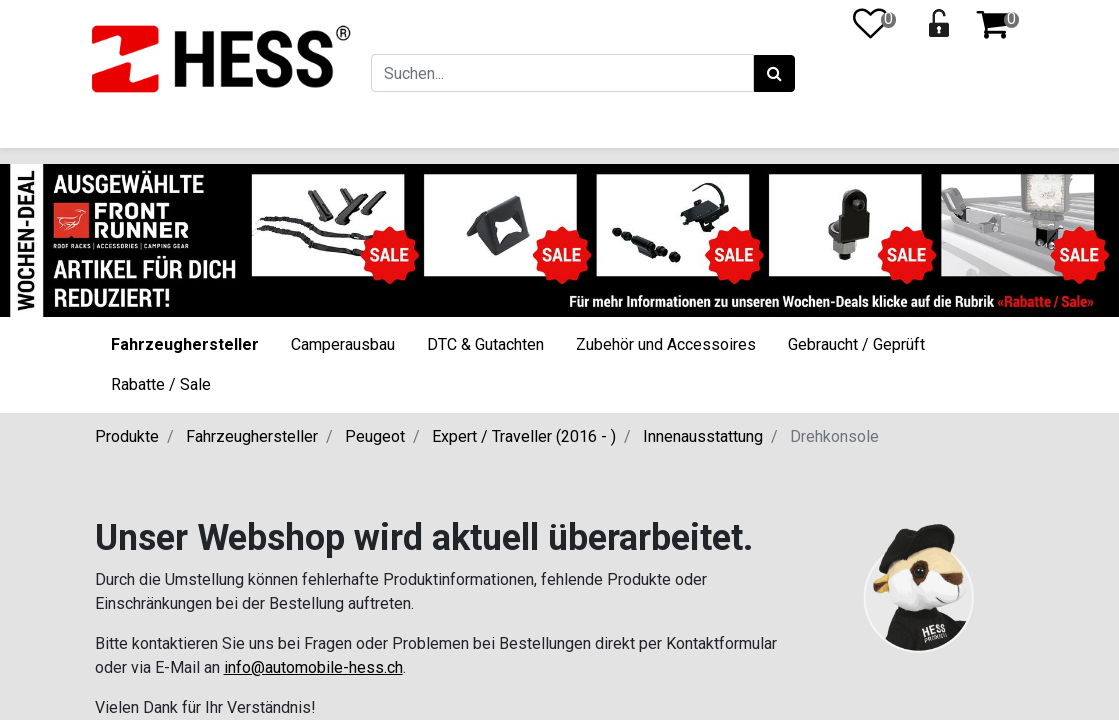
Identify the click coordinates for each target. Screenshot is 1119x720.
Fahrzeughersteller (185, 344)
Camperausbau (343, 344)
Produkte (127, 436)
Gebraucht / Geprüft (856, 344)
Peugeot (375, 436)
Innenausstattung (703, 436)
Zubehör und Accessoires (666, 344)
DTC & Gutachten (485, 344)
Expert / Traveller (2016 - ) (524, 436)
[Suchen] (771, 74)
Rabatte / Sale (161, 384)
